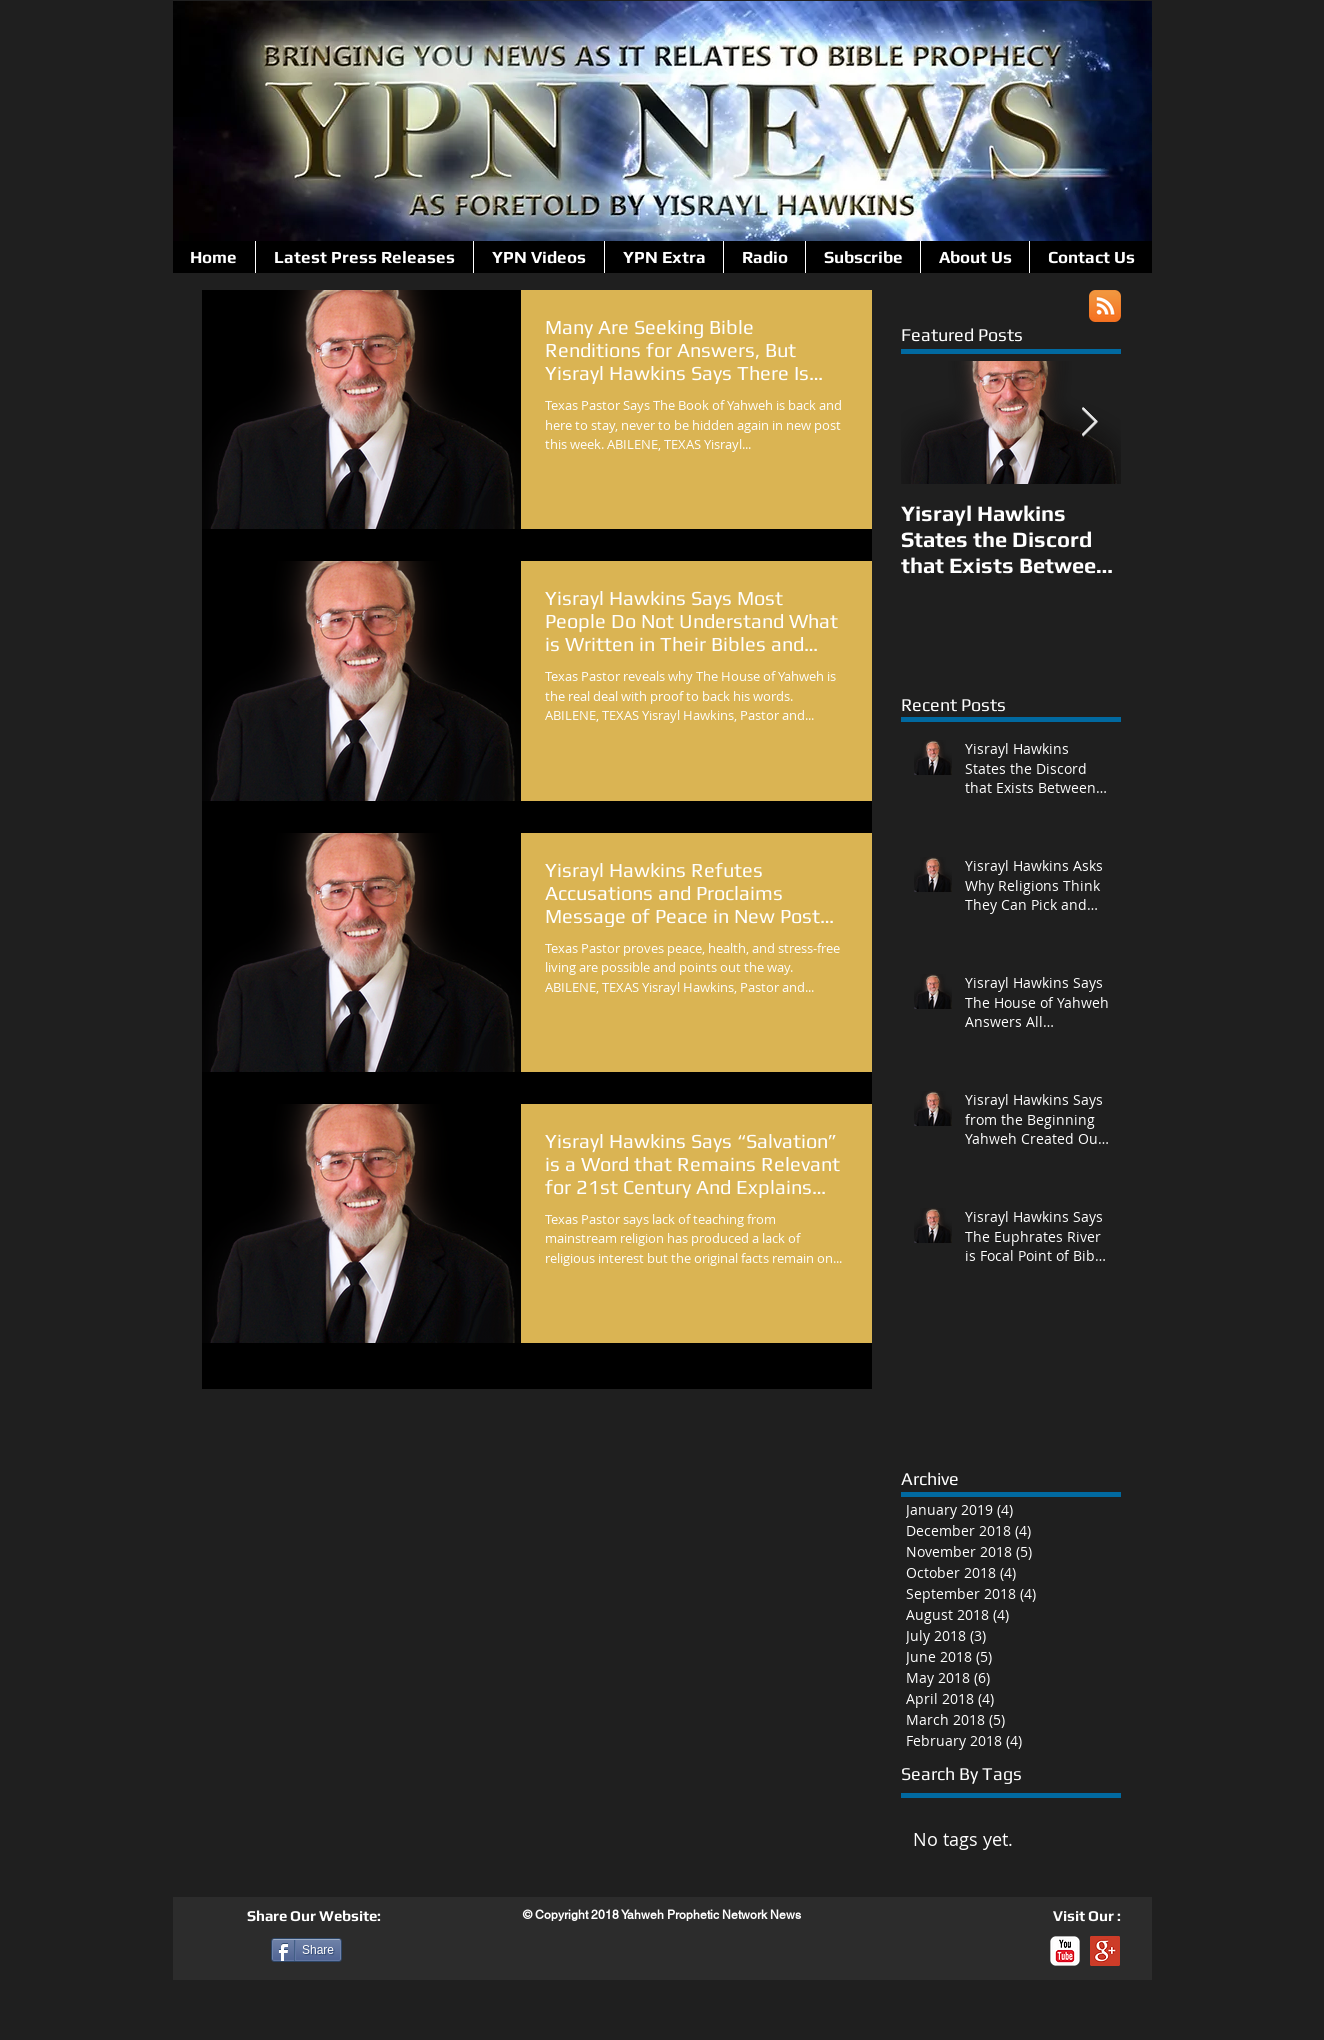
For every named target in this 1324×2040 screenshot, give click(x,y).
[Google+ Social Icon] (1105, 1951)
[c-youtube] (1065, 1951)
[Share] (306, 1950)
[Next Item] (1089, 422)
